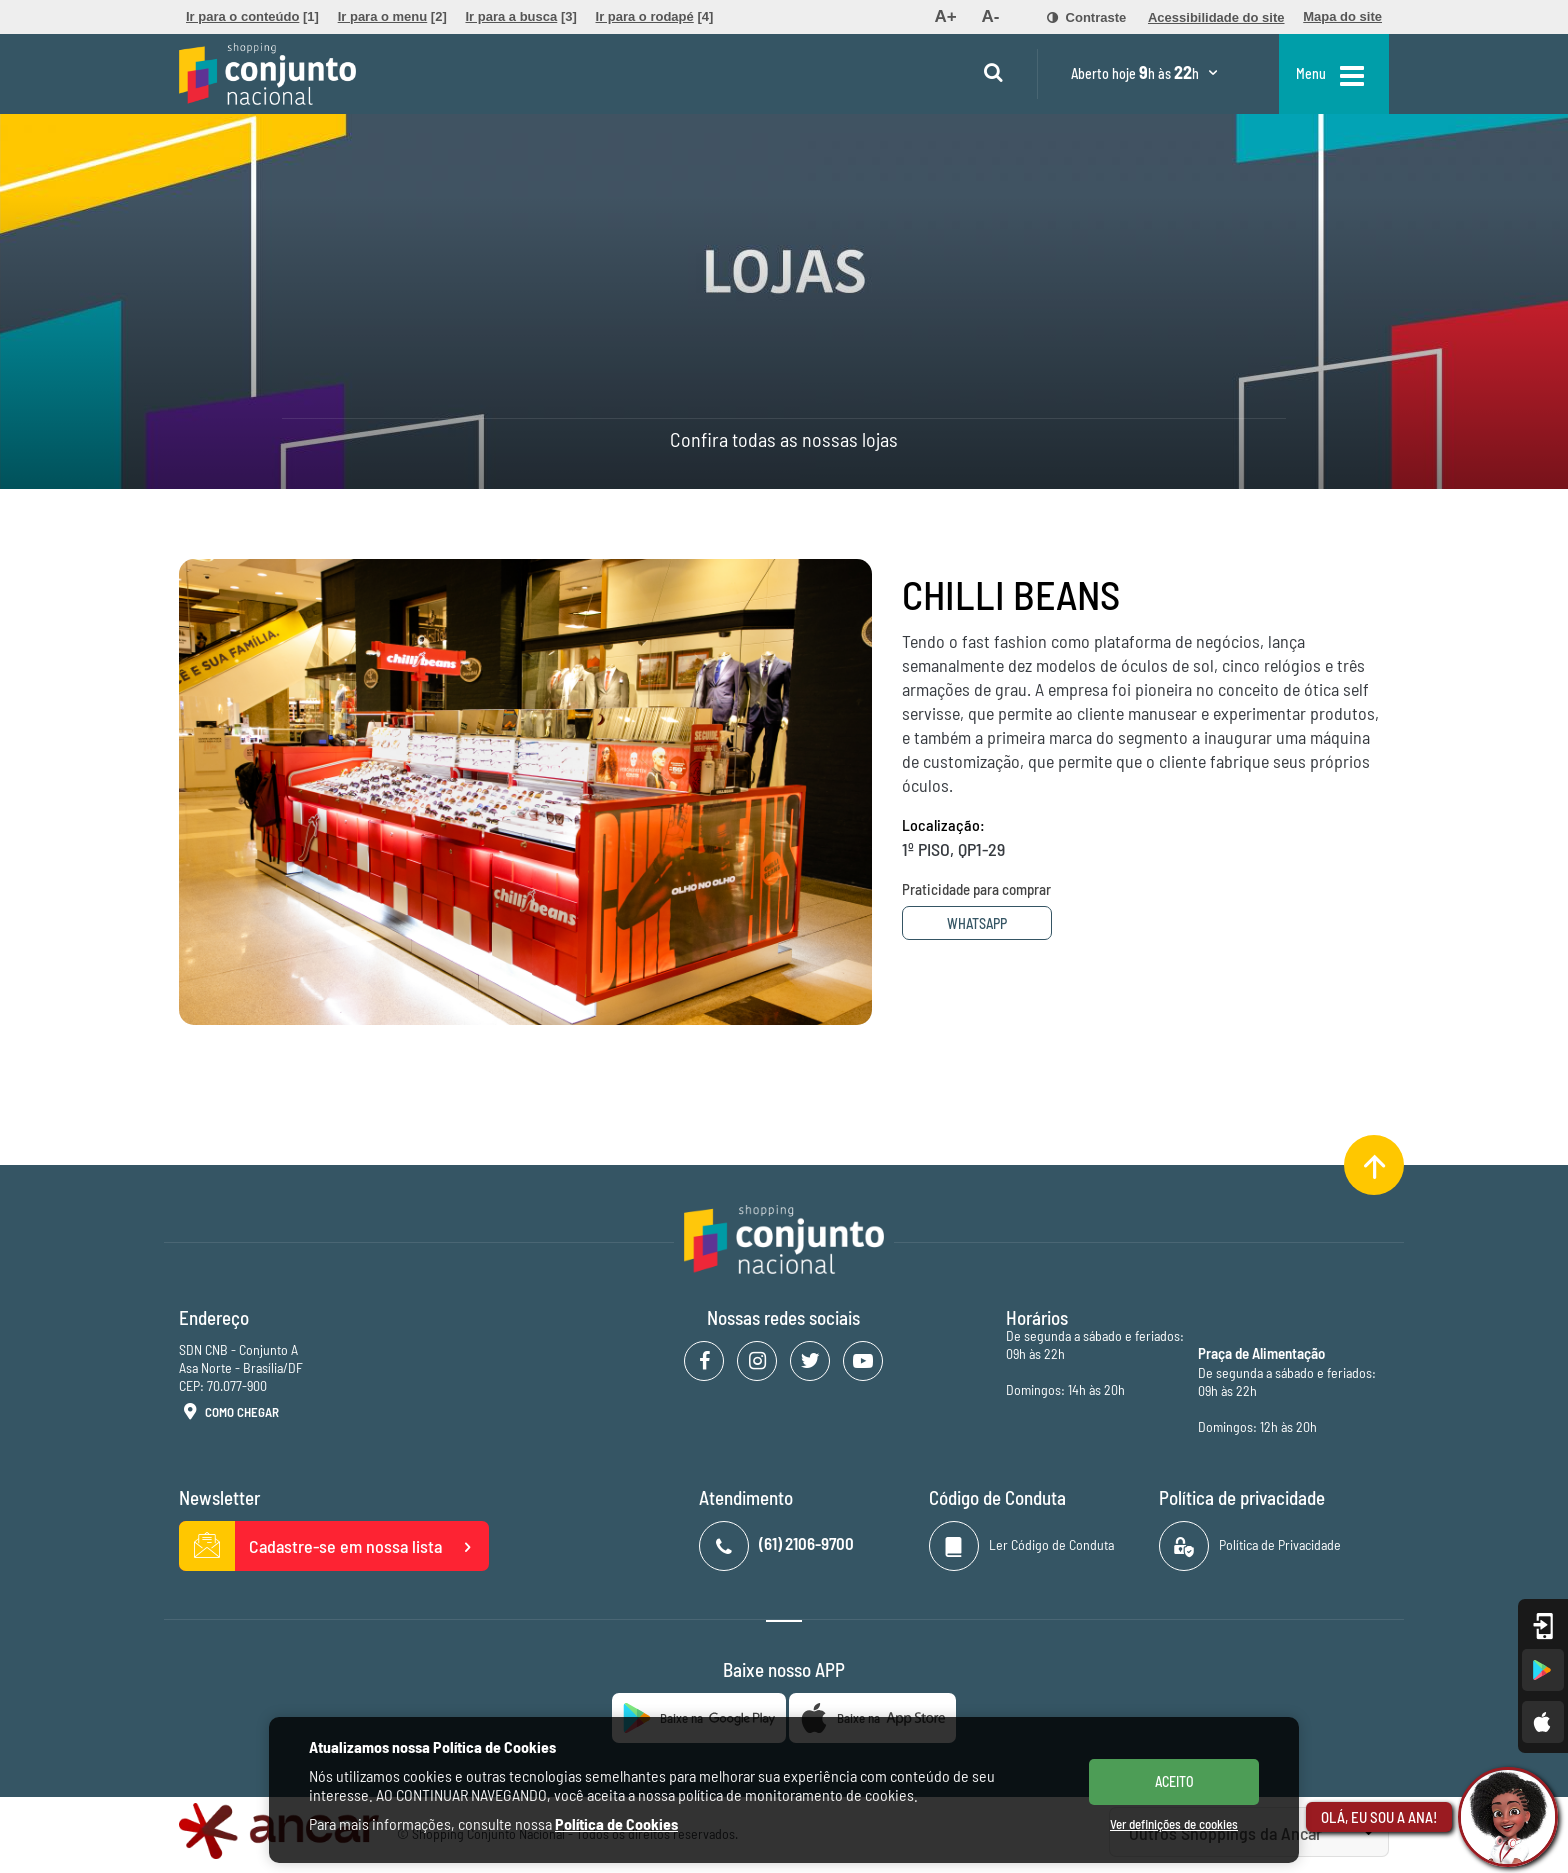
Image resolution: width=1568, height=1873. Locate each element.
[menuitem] (252, 17)
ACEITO (1174, 1781)
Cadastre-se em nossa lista (334, 1546)
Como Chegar (229, 1413)
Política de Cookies (616, 1823)
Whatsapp (977, 923)
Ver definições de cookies (1174, 1824)
